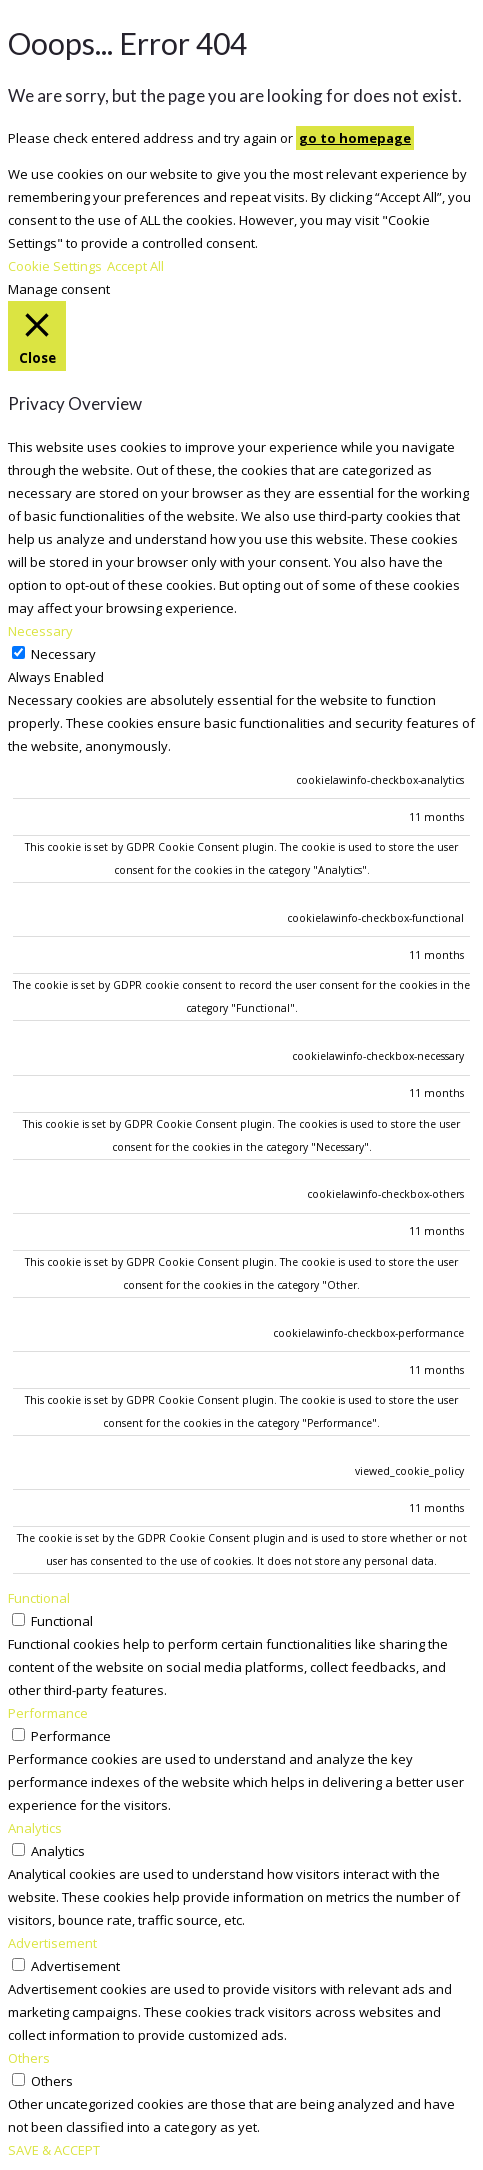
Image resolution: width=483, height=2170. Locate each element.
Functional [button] (39, 1598)
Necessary (63, 654)
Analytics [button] (35, 1828)
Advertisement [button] (52, 1943)
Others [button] (29, 2058)
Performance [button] (48, 1713)
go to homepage (355, 138)
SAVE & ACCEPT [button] (54, 2150)
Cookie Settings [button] (55, 266)
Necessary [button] (40, 631)
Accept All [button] (135, 266)
